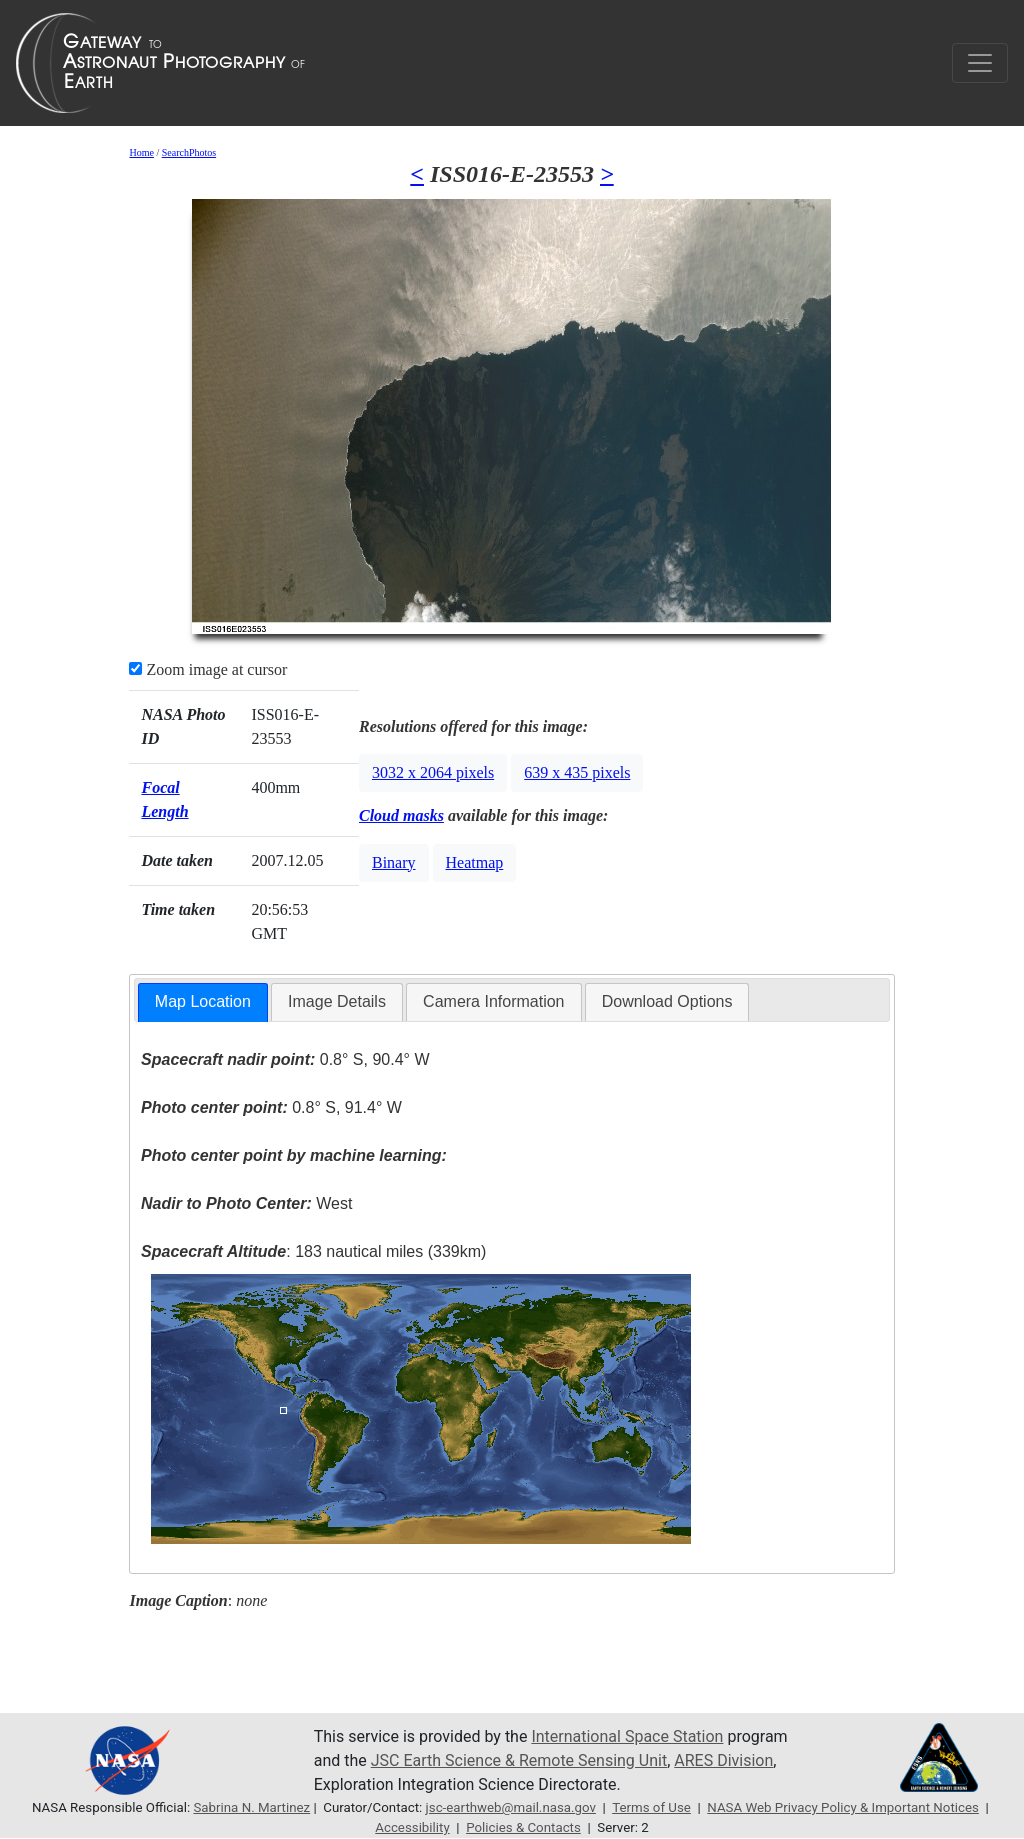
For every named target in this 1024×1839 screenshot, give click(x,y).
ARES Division (723, 1760)
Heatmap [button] (475, 862)
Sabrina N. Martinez (251, 1807)
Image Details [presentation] (337, 1001)
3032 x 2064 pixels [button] (433, 772)
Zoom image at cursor (208, 669)
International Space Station (627, 1736)
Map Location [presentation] (203, 1001)
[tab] (203, 1002)
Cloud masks (401, 815)
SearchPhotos (189, 152)
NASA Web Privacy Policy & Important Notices (843, 1807)
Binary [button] (394, 862)
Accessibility (412, 1827)
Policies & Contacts (523, 1827)
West (246, 1203)
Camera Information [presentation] (493, 1001)
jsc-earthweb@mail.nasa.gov (511, 1807)
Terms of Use (651, 1807)
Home (141, 152)
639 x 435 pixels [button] (577, 772)
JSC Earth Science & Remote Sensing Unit (519, 1760)
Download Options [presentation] (667, 1001)
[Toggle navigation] (980, 63)
